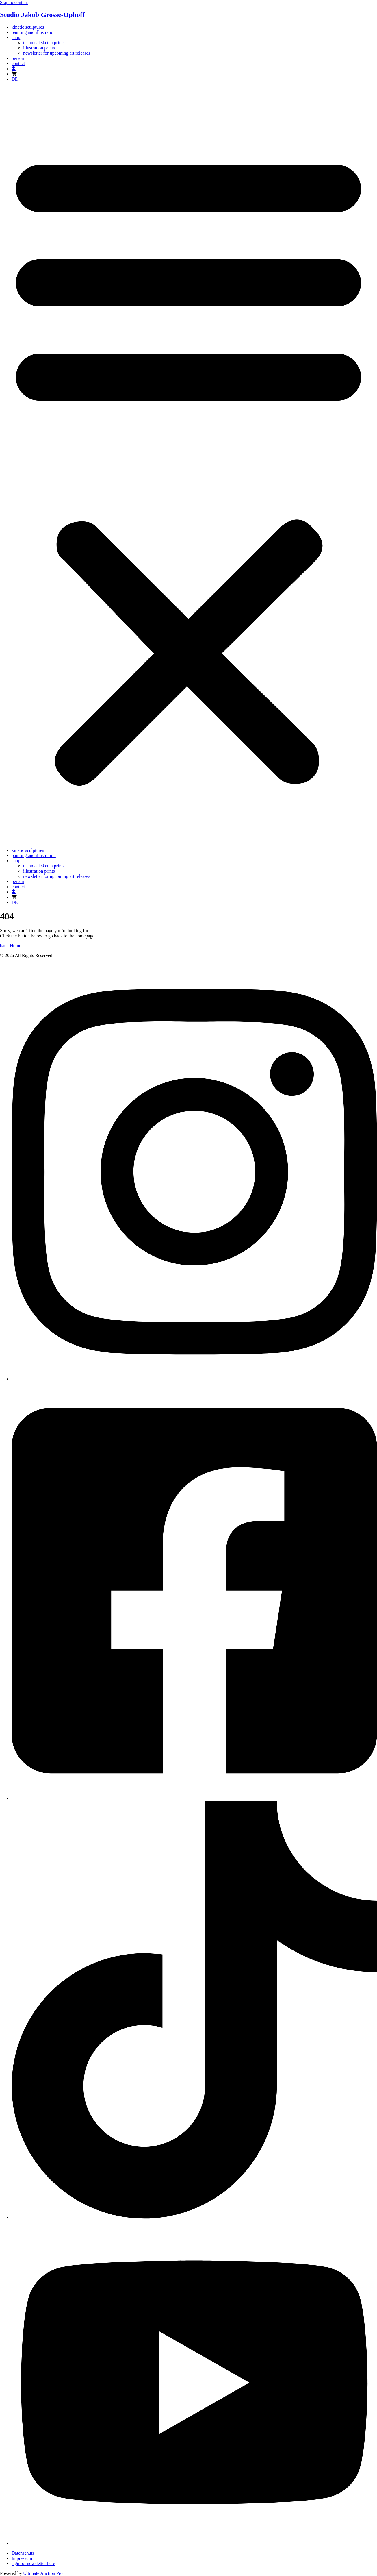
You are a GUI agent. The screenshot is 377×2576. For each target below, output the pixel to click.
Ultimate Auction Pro (43, 2573)
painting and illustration (34, 32)
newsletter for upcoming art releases (56, 53)
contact (18, 63)
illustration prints (39, 47)
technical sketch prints (43, 42)
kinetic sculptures (28, 27)
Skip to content (14, 2)
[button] (188, 464)
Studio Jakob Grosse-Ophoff (42, 14)
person (18, 58)
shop (16, 37)
